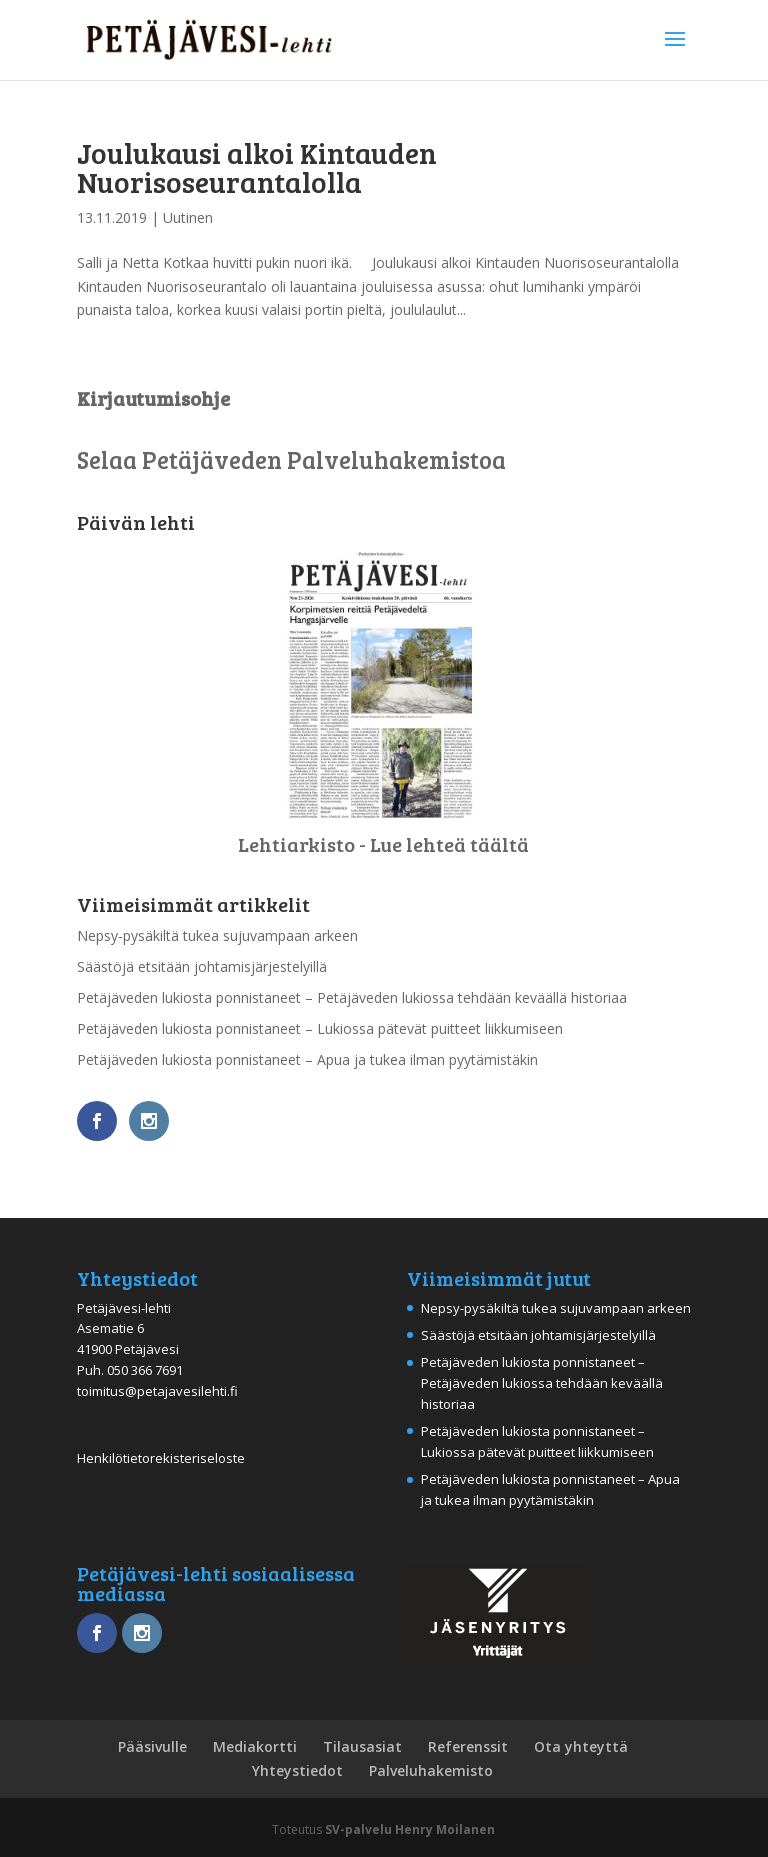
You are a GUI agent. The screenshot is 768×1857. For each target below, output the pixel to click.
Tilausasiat (362, 1746)
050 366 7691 (145, 1370)
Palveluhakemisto (431, 1770)
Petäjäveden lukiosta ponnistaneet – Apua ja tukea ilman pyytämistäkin (307, 1059)
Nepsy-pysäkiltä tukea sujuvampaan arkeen (217, 935)
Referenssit (468, 1746)
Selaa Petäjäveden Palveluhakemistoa (291, 459)
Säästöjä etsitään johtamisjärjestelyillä (202, 966)
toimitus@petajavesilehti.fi (157, 1391)
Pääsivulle (152, 1746)
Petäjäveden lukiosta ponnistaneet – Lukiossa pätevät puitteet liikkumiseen (320, 1028)
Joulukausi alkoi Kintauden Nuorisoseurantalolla (257, 167)
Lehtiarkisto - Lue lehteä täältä (383, 844)
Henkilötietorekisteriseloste (161, 1458)
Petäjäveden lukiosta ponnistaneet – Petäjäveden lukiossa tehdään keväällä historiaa (352, 997)
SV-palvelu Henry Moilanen (410, 1829)
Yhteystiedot (297, 1770)
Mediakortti (255, 1746)
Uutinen (188, 217)
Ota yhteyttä (581, 1746)
